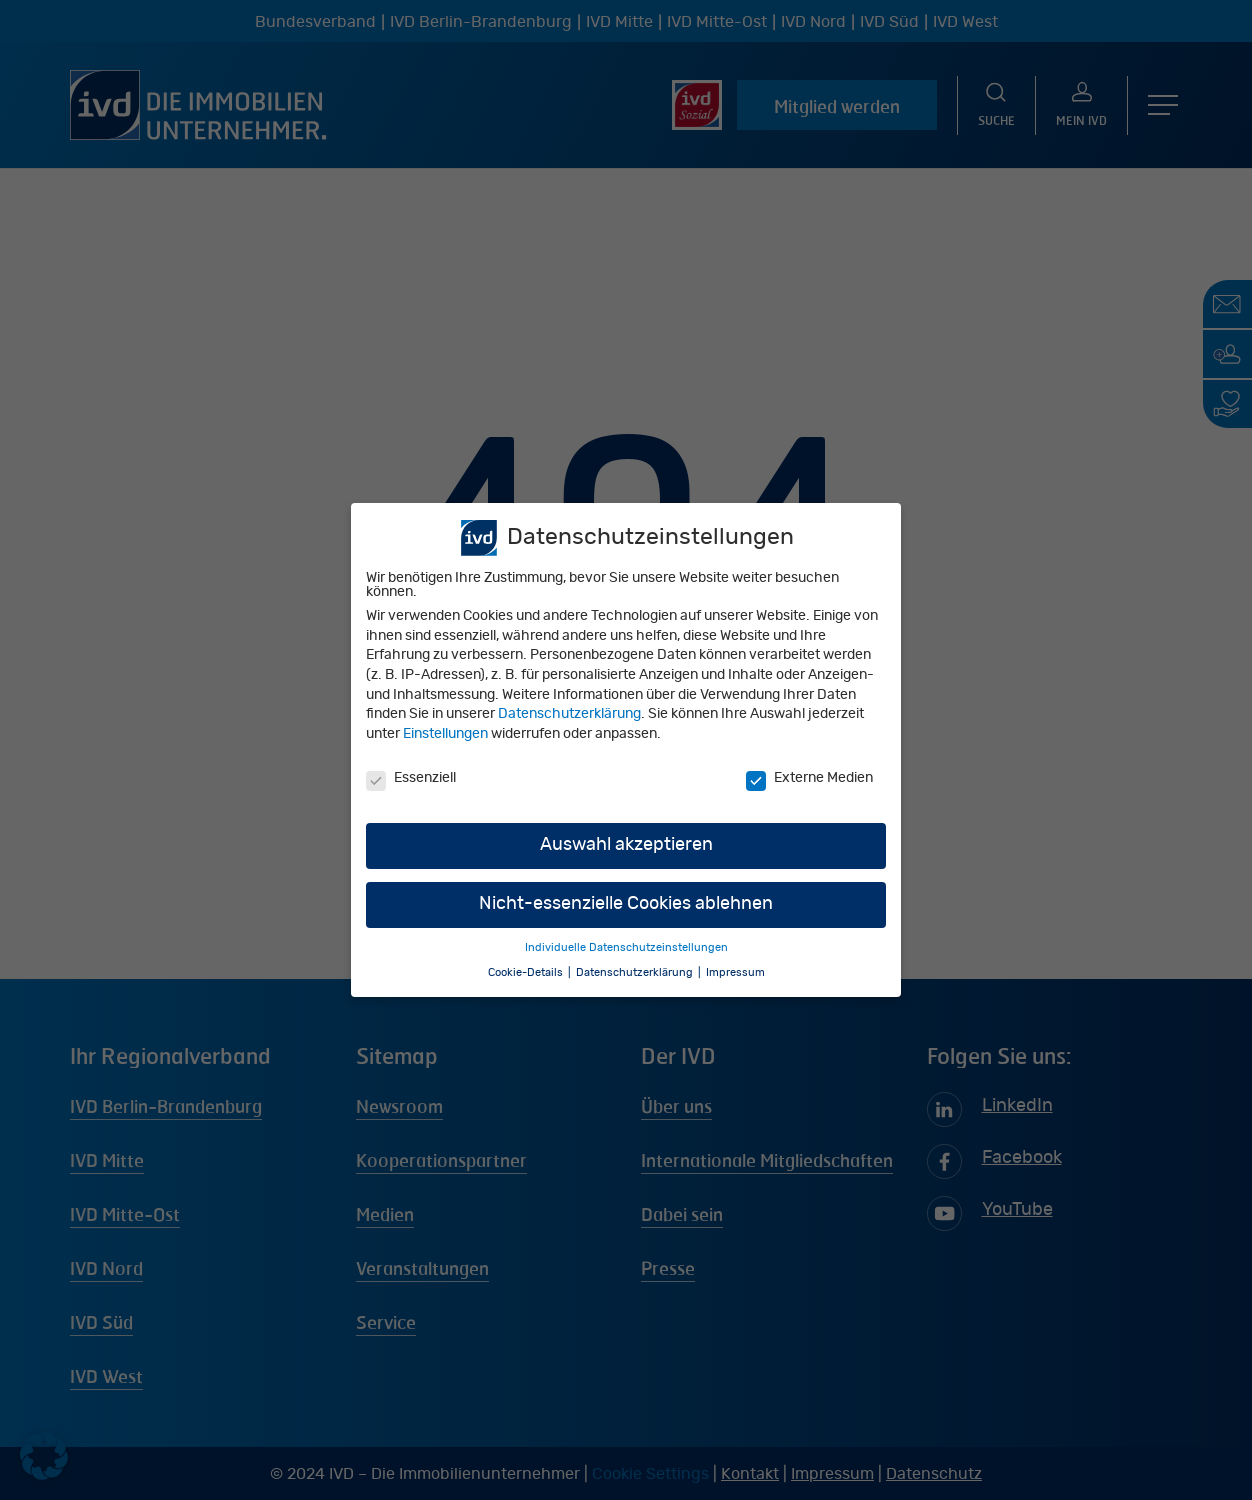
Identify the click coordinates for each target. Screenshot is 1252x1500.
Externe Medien (809, 780)
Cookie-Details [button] (527, 975)
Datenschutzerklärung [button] (636, 975)
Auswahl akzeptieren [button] (626, 847)
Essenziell (411, 780)
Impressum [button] (735, 975)
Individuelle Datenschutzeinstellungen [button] (626, 950)
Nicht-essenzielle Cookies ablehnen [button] (626, 906)
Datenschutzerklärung (569, 716)
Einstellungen (445, 736)
